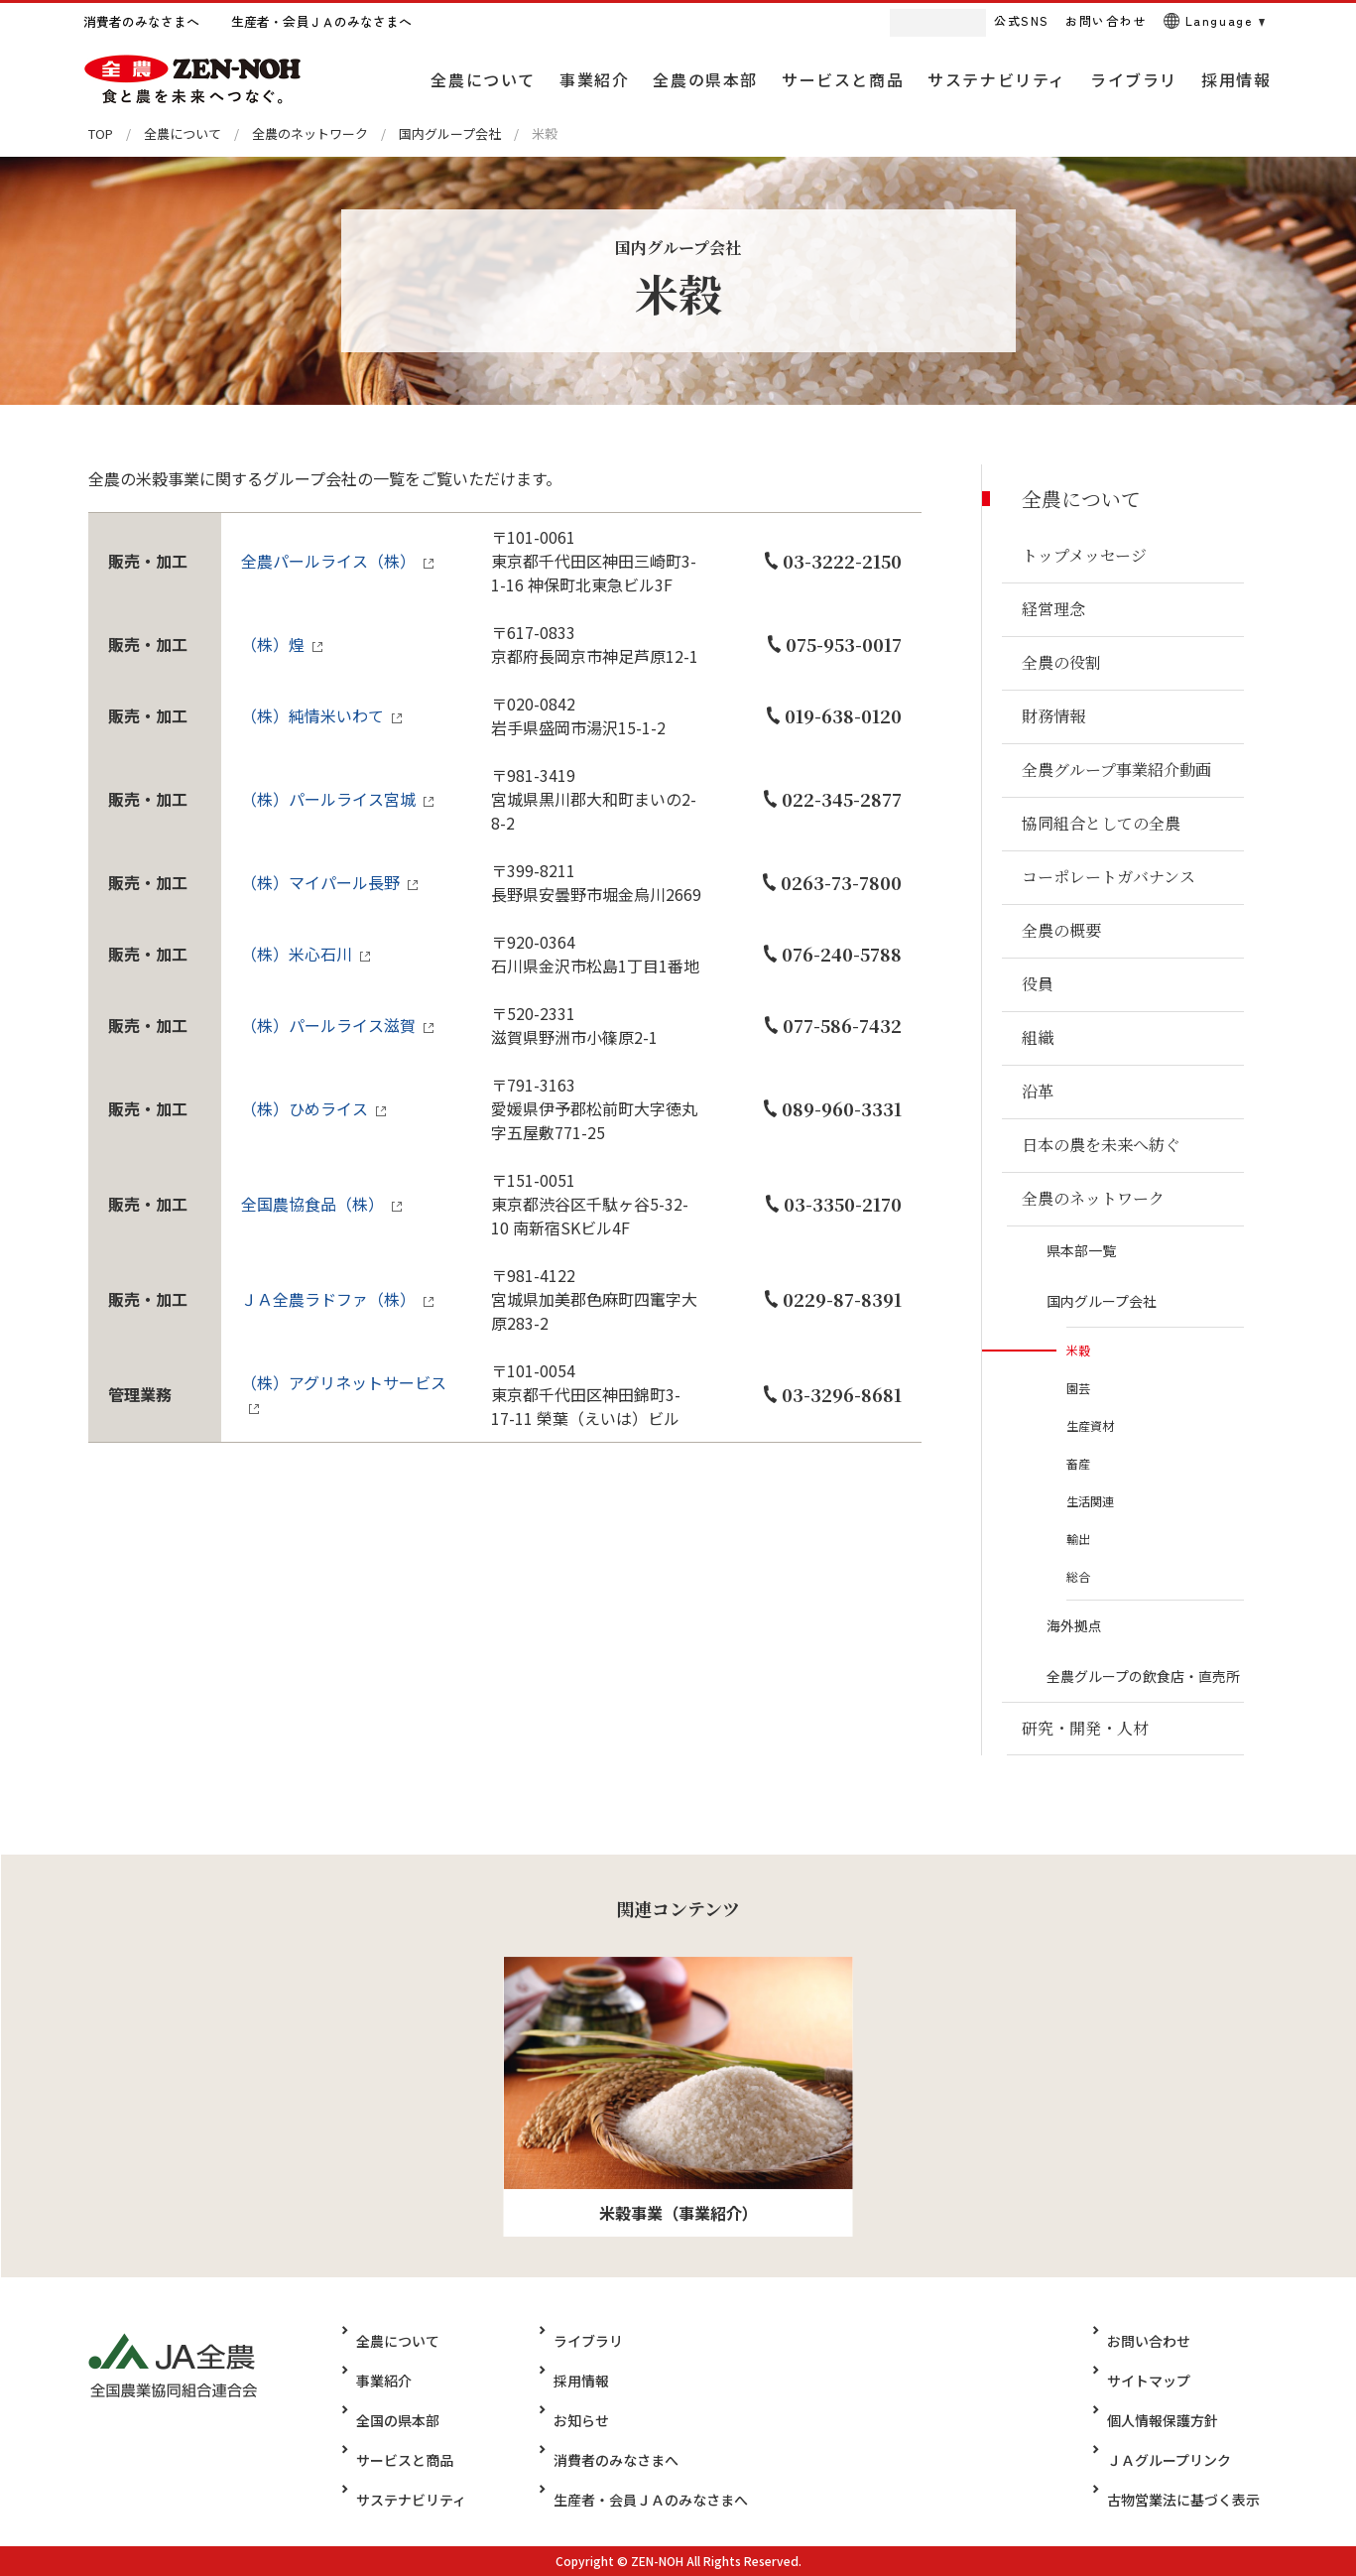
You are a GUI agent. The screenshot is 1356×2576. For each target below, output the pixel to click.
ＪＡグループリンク (1183, 2460)
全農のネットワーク (310, 133)
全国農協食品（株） (312, 1204)
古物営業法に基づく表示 (1197, 2500)
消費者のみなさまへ (603, 2460)
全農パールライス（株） (328, 561)
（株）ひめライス (304, 1108)
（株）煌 (273, 644)
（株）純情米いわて (312, 715)
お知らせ (568, 2420)
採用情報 (568, 2380)
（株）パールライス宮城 (328, 799)
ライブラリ (575, 2341)
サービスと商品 (404, 2460)
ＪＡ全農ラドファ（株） (328, 1299)
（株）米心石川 (296, 954)
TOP (100, 133)
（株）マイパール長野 (320, 882)
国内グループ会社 (450, 133)
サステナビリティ (411, 2500)
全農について (182, 133)
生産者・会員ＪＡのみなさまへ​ (638, 2500)
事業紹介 (384, 2380)
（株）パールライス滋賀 (328, 1025)
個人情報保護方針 (1176, 2420)
